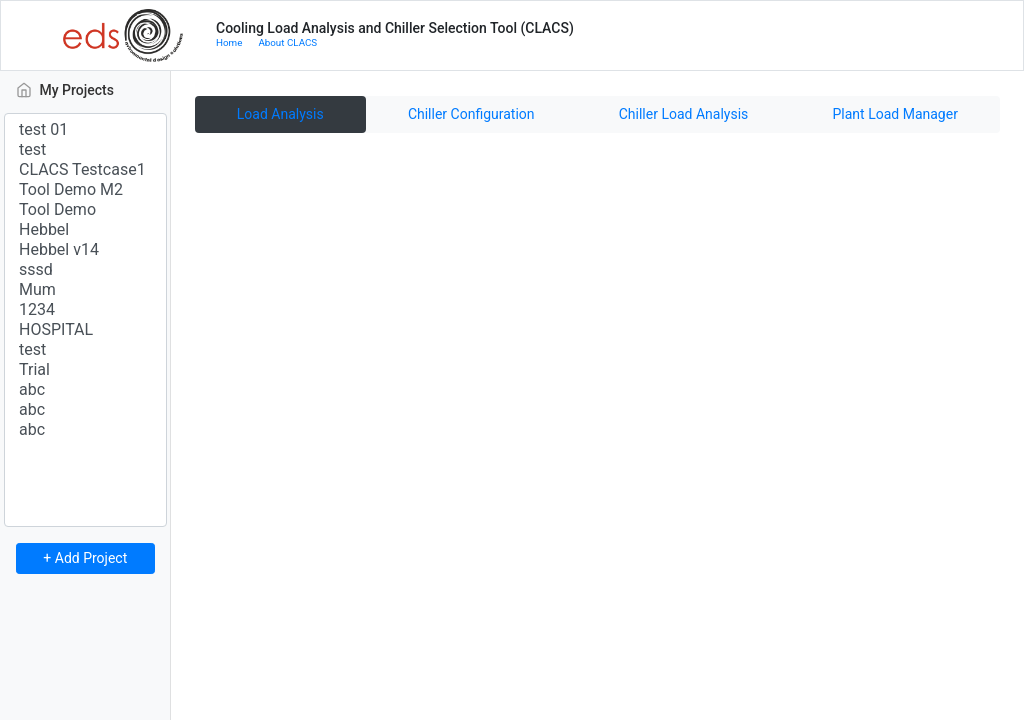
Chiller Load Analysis (684, 114)
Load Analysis (280, 114)
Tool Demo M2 (85, 190)
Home (229, 42)
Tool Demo (85, 210)
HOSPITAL (85, 330)
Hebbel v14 (85, 250)
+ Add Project (85, 558)
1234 (85, 310)
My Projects (91, 88)
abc (85, 390)
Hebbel (85, 230)
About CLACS (287, 42)
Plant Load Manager (895, 114)
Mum (85, 290)
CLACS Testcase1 (85, 170)
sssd (85, 270)
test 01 (85, 130)
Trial (85, 370)
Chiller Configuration (471, 114)
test (85, 150)
